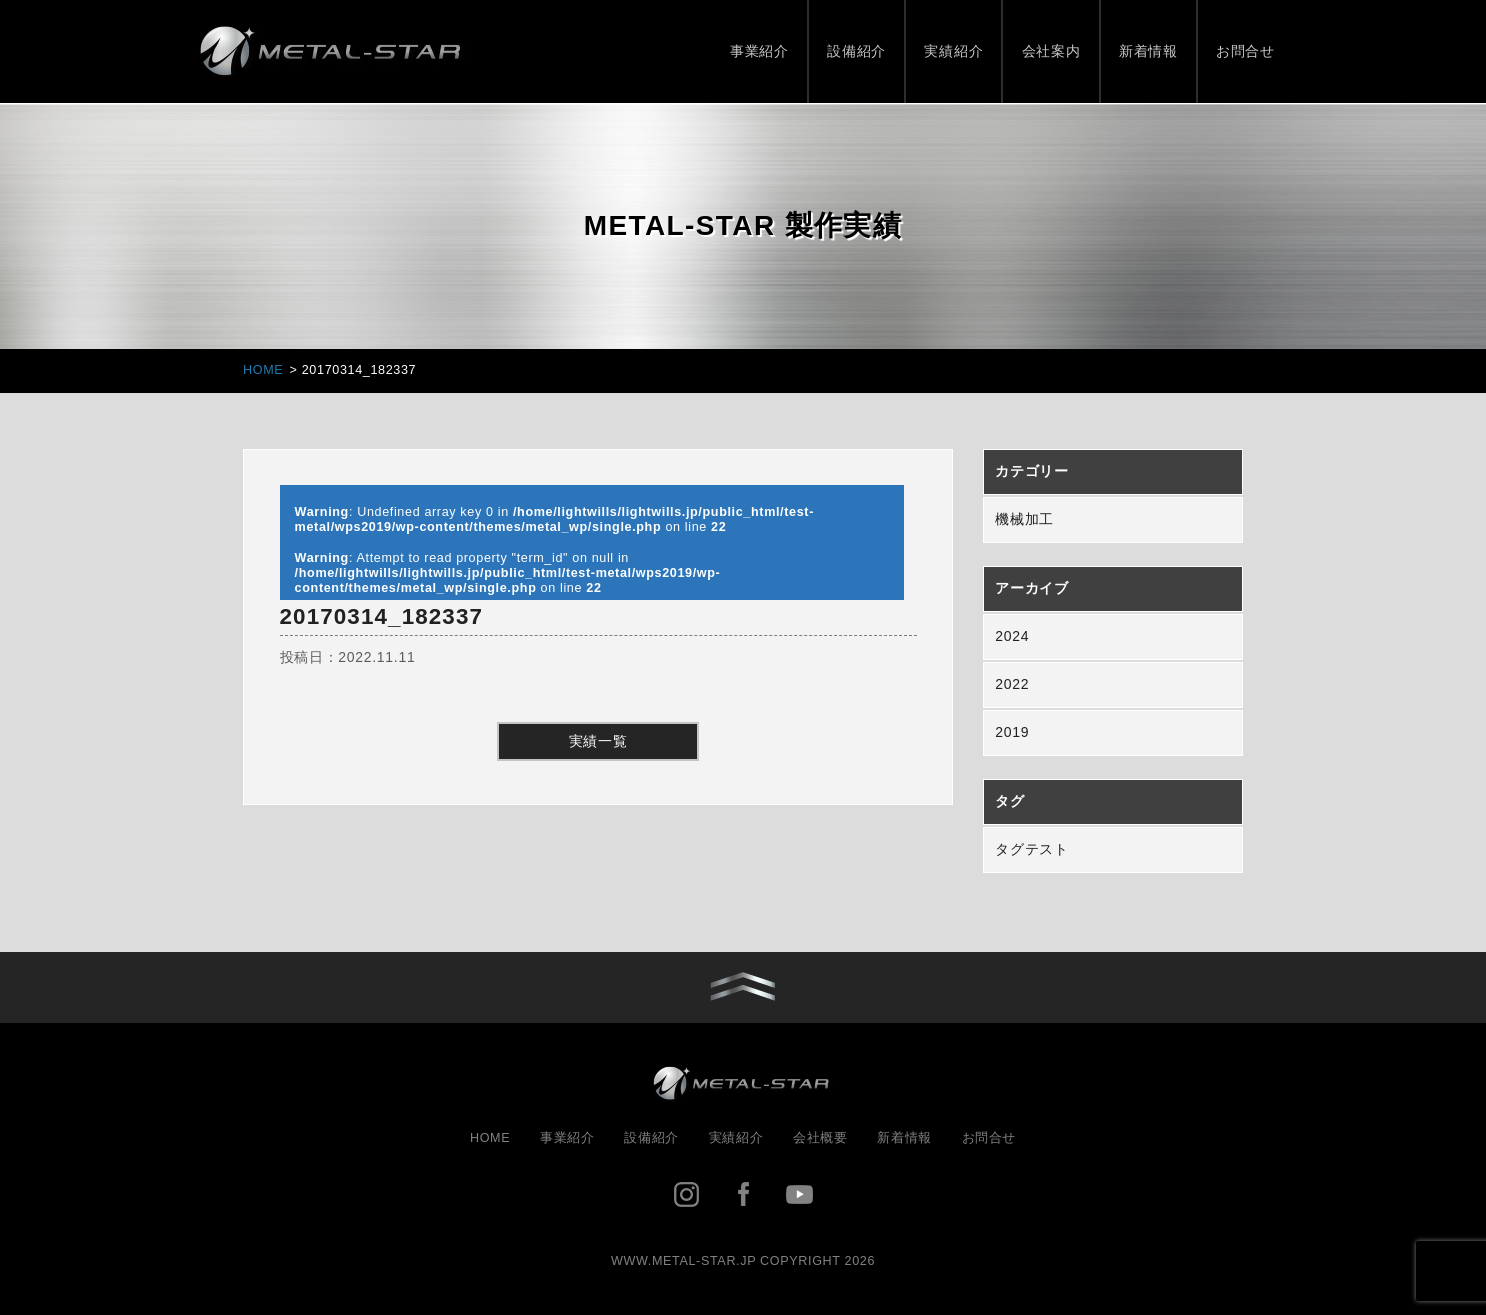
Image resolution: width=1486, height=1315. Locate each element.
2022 (1012, 684)
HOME (490, 1138)
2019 (1012, 732)
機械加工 (1024, 519)
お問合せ (1245, 51)
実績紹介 (953, 51)
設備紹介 (856, 51)
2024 (1012, 636)
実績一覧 (598, 741)
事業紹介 (759, 51)
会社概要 (820, 1138)
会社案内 (1051, 51)
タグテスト (1032, 849)
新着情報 (1148, 51)
